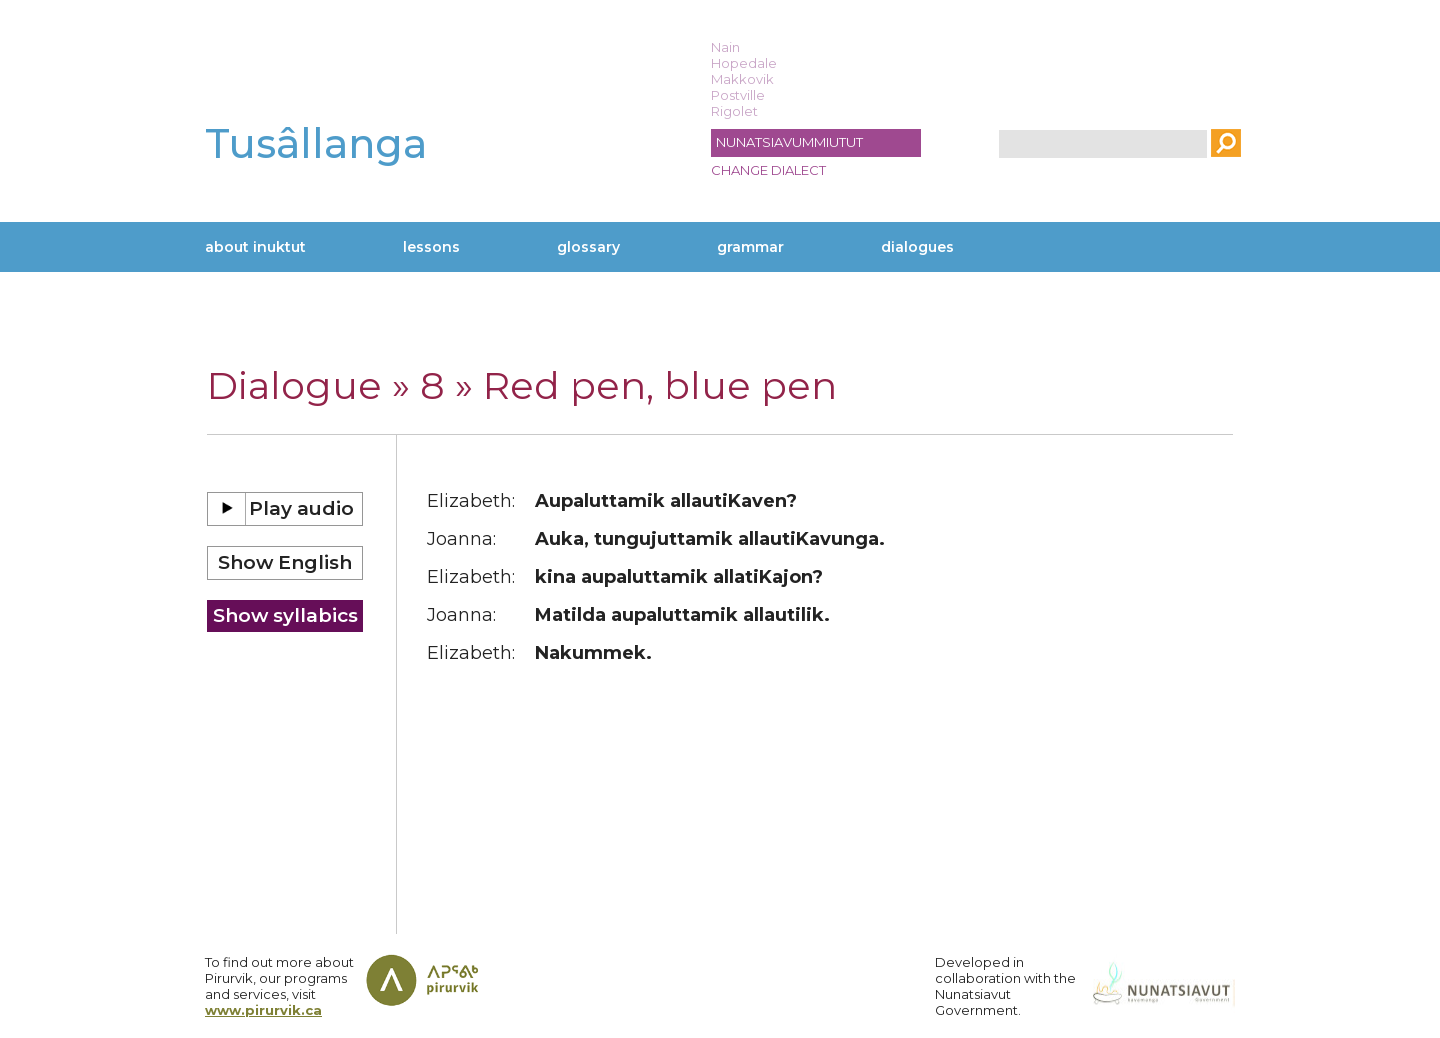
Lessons (431, 247)
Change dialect (768, 170)
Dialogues (917, 247)
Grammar (750, 247)
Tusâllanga (316, 143)
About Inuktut (255, 247)
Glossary (588, 247)
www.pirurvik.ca (263, 1010)
